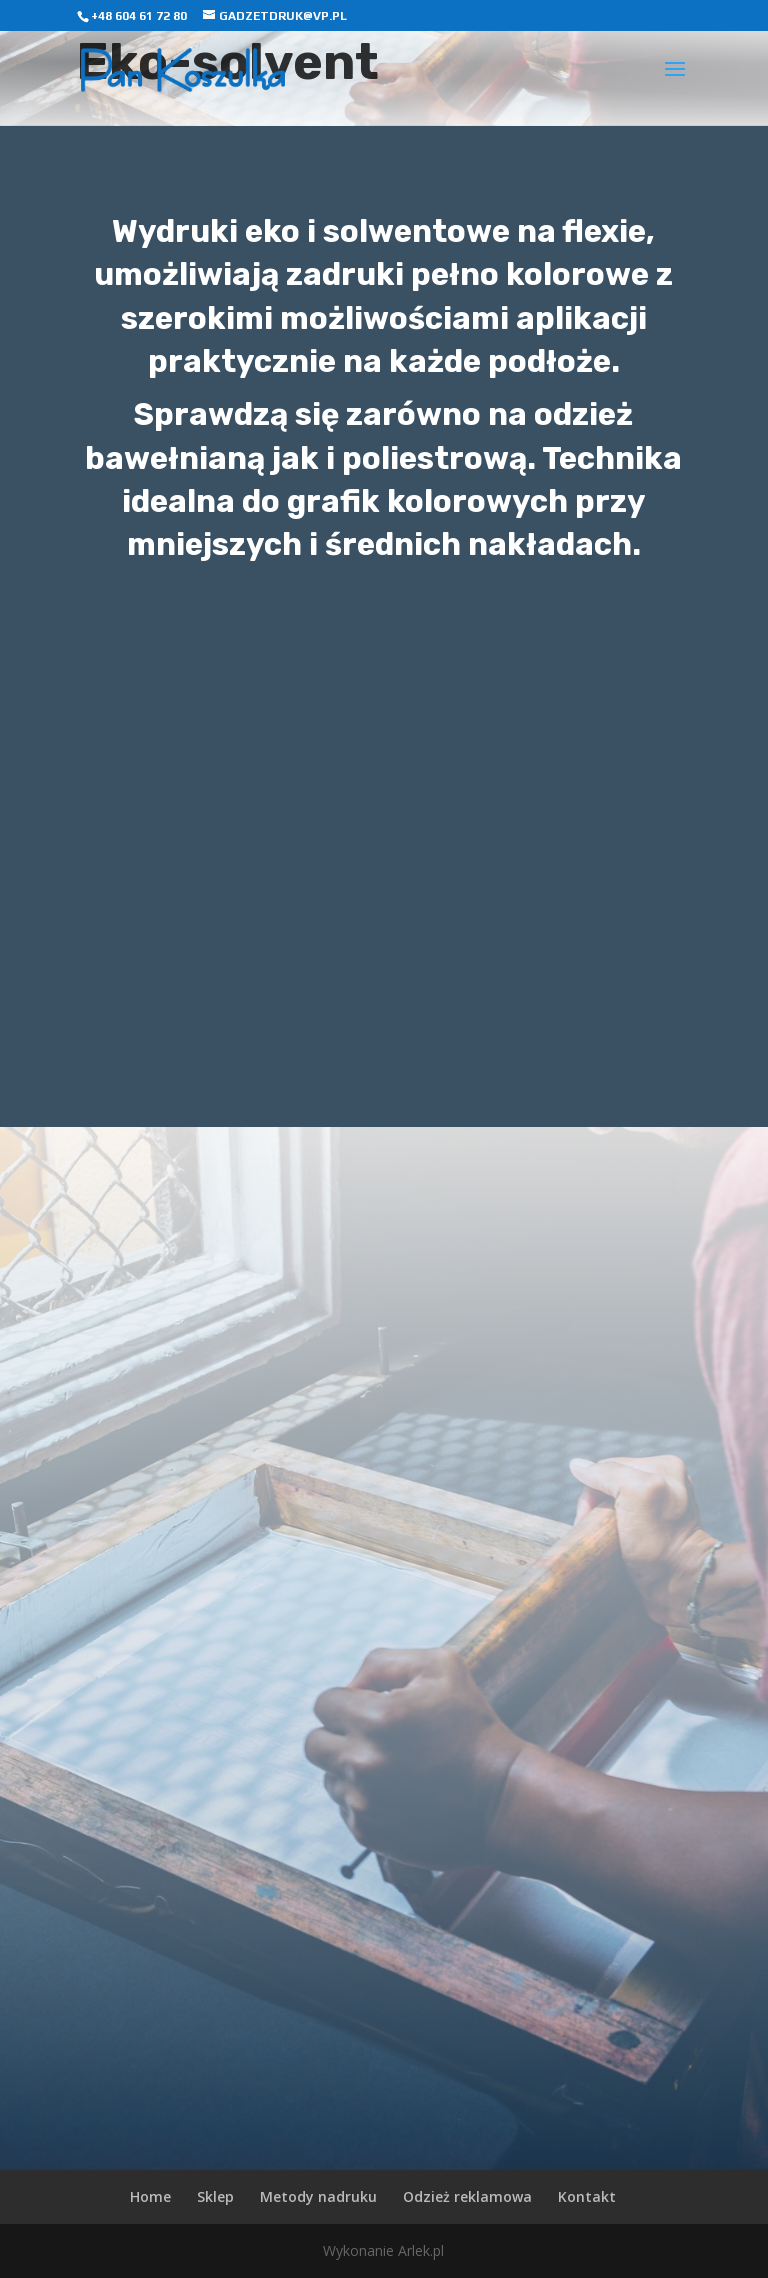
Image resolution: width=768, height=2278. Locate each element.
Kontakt (587, 2196)
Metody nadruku (318, 2196)
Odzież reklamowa (467, 2196)
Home (150, 2196)
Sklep (215, 2196)
